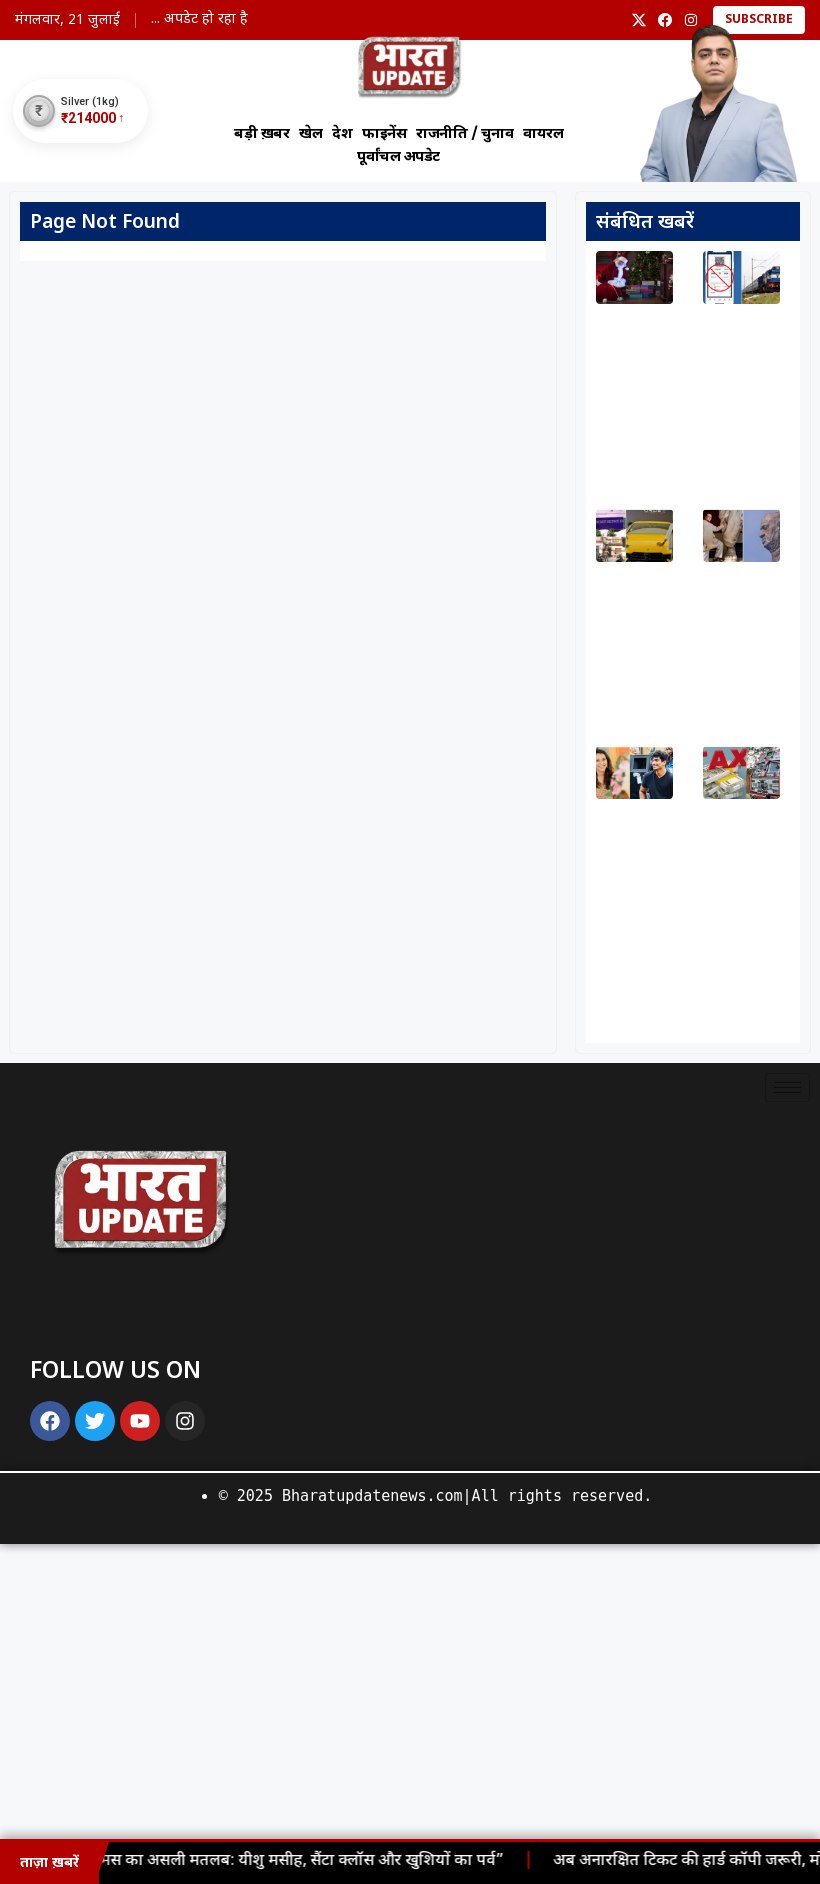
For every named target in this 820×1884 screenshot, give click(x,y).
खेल (310, 134)
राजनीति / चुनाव (464, 134)
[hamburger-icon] (787, 1087)
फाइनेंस (384, 134)
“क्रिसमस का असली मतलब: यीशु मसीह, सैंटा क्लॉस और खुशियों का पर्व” (293, 1861)
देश (342, 134)
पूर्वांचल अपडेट (398, 156)
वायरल (543, 134)
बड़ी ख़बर (261, 134)
